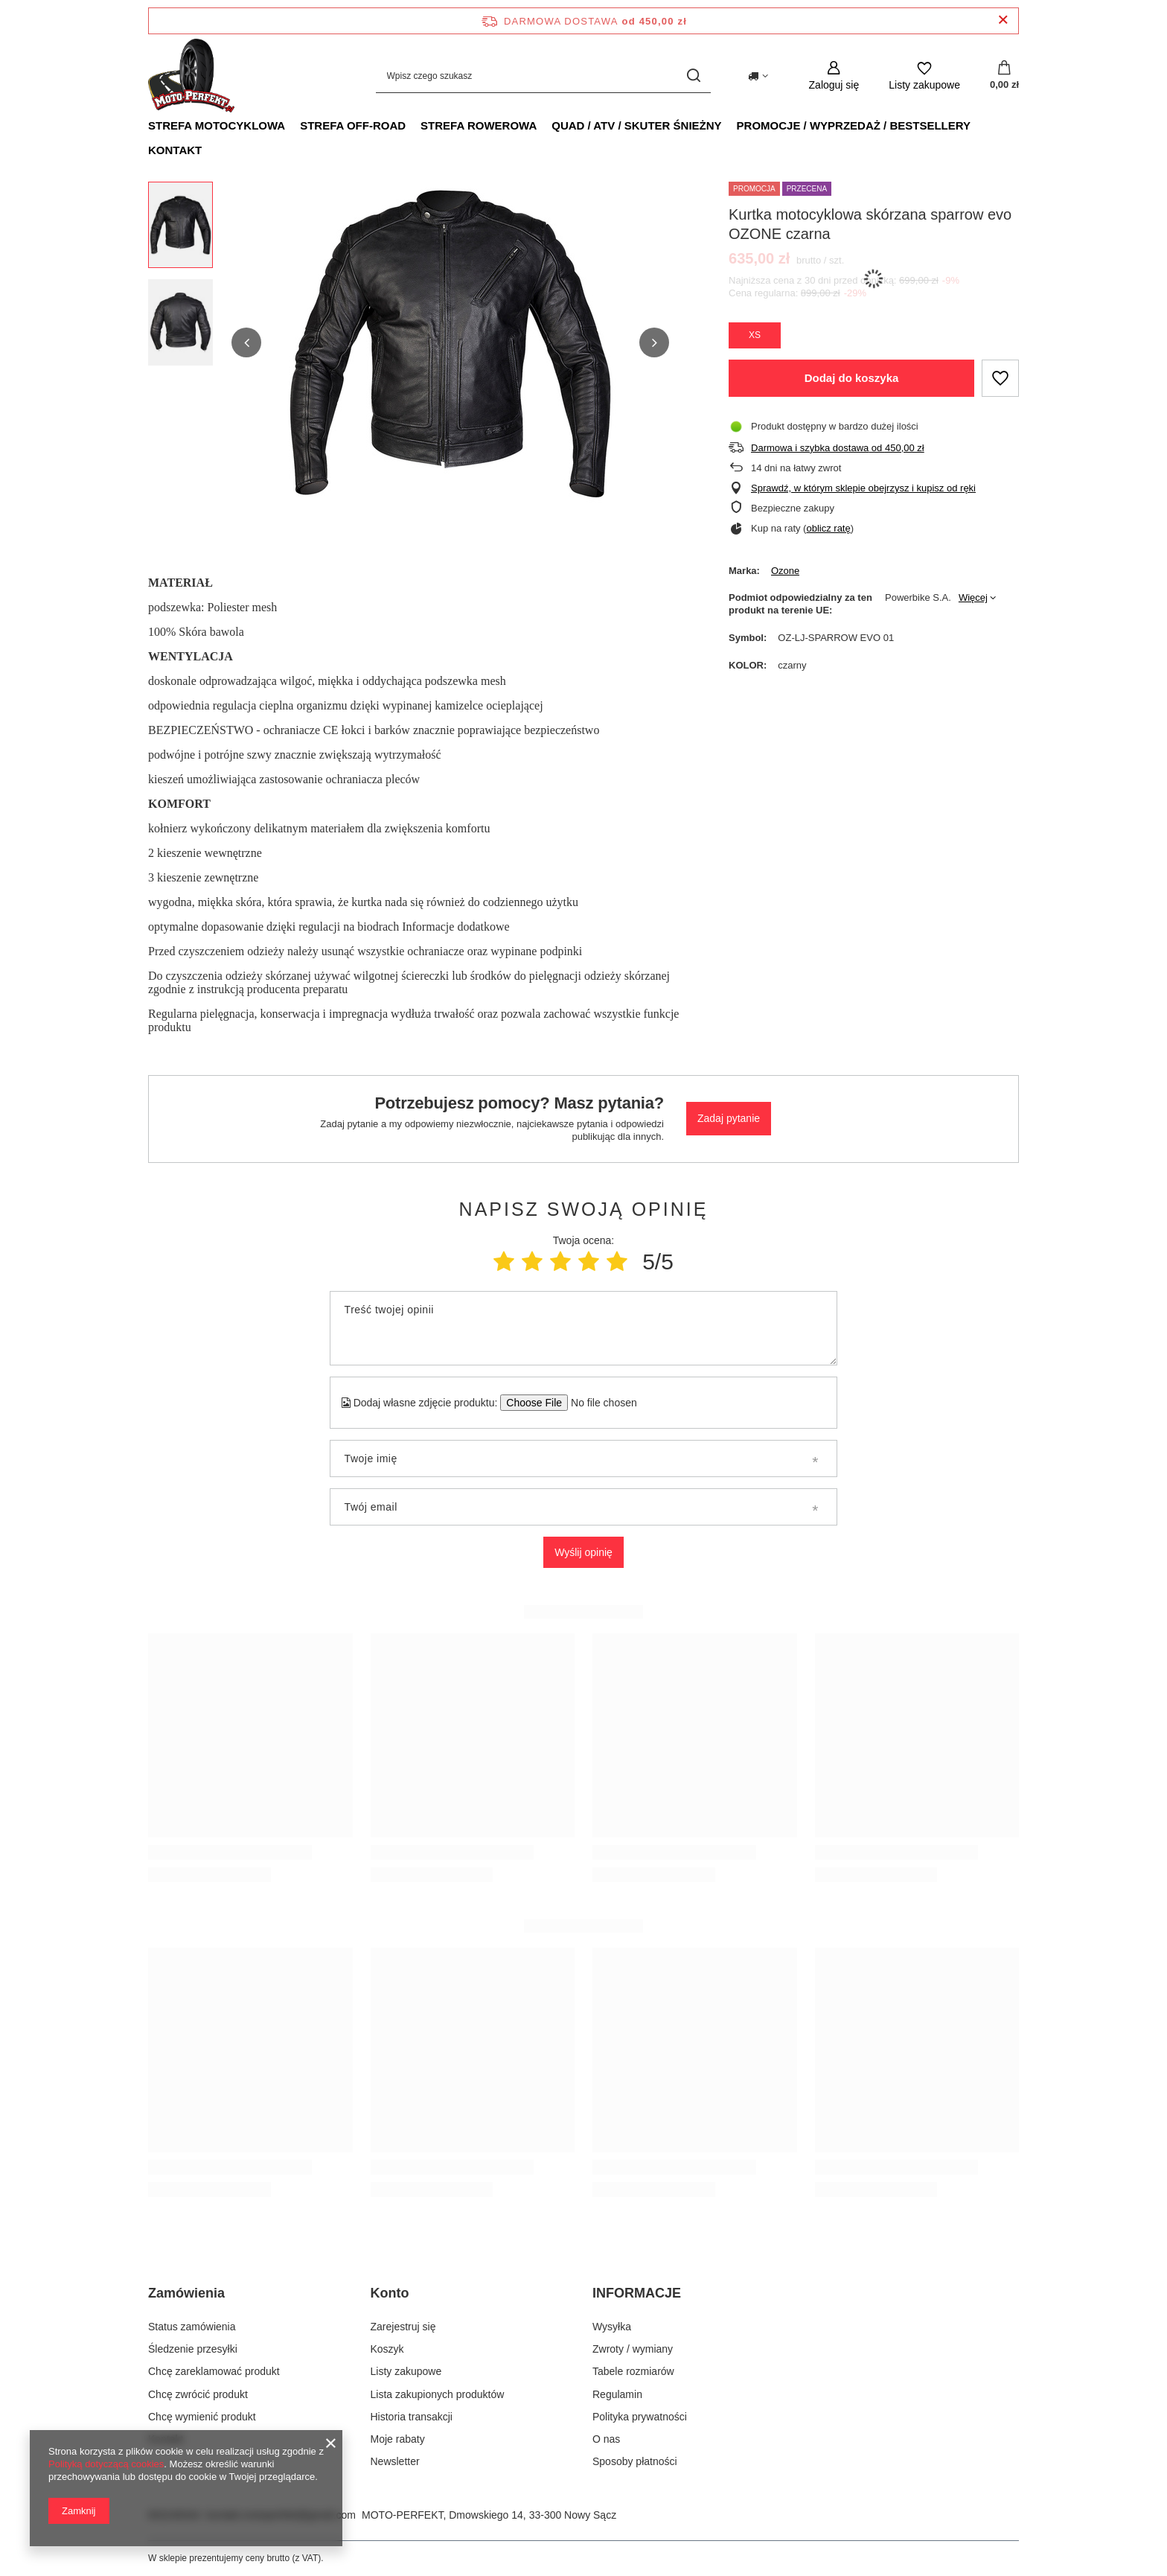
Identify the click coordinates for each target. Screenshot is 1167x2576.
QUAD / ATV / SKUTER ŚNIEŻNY (636, 125)
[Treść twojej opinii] (583, 1328)
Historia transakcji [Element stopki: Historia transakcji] (412, 2417)
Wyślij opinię (583, 1552)
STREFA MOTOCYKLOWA (216, 125)
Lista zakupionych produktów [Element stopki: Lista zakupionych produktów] (438, 2394)
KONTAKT (175, 150)
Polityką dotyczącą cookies (106, 2464)
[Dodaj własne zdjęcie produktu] (598, 1402)
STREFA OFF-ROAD (353, 125)
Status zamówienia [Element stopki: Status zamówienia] (192, 2327)
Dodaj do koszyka (852, 378)
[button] (246, 342)
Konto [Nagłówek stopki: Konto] (390, 2293)
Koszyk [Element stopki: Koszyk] (387, 2349)
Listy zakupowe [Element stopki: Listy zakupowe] (406, 2371)
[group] (450, 342)
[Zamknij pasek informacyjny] (1003, 20)
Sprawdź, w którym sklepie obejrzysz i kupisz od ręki (863, 488)
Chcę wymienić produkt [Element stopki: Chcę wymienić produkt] (202, 2417)
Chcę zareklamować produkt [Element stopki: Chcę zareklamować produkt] (214, 2371)
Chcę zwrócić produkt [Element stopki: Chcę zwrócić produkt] (198, 2394)
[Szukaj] (694, 75)
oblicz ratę (828, 528)
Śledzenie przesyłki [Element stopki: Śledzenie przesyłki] (192, 2349)
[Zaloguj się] (834, 76)
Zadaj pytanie (728, 1118)
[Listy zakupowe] (924, 76)
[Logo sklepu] (191, 76)
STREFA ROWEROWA (479, 125)
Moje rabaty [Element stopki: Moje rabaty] (398, 2439)
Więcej (973, 597)
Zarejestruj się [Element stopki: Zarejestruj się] (403, 2327)
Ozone (785, 570)
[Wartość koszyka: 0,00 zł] (1004, 76)
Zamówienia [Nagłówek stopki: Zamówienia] (186, 2293)
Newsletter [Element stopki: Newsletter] (395, 2461)
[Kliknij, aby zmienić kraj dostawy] (758, 76)
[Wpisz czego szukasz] (543, 75)
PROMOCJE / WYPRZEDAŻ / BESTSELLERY (854, 125)
